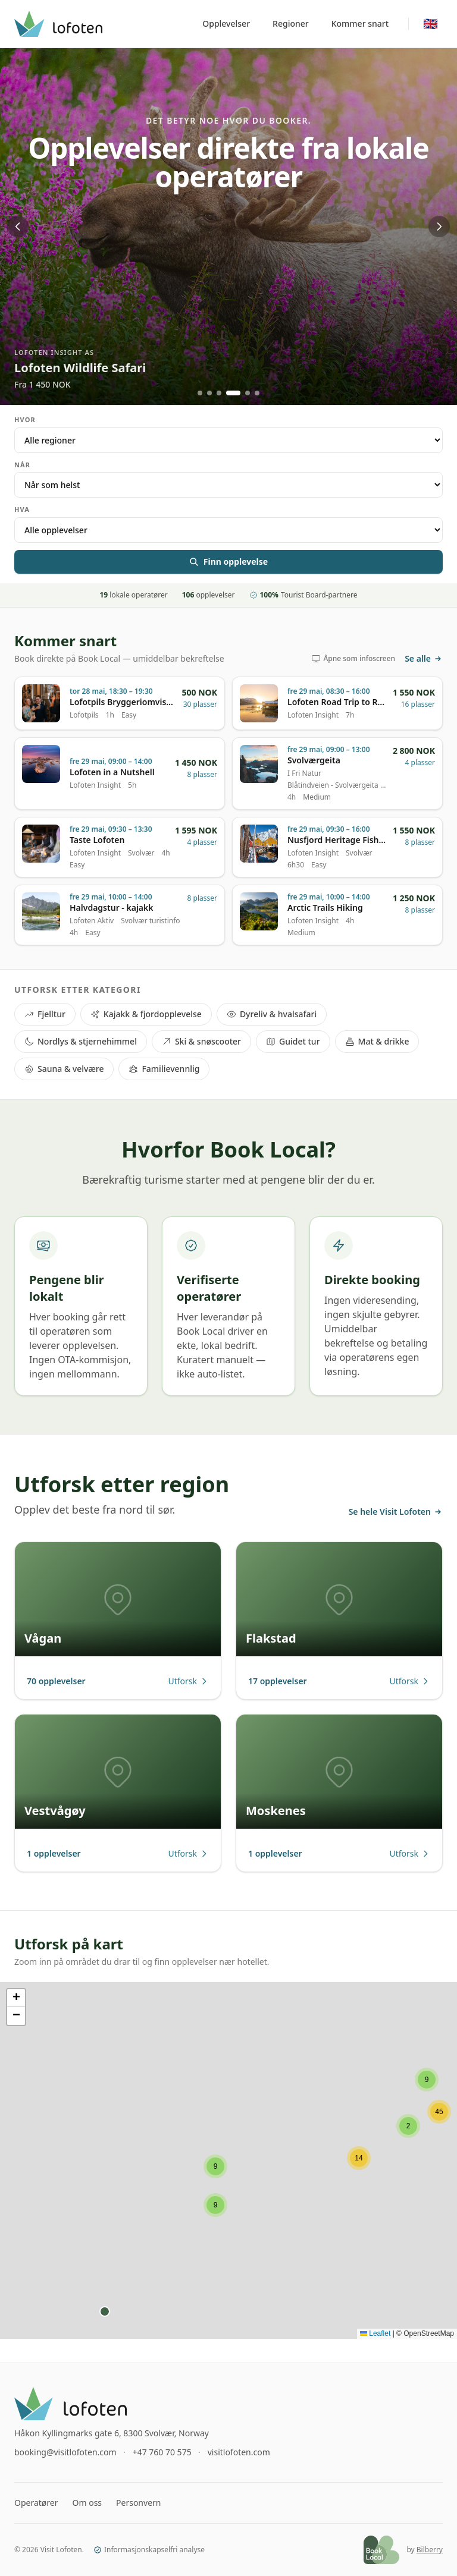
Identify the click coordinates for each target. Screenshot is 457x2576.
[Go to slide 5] (247, 393)
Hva (22, 509)
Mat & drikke (377, 1041)
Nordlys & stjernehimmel (80, 1041)
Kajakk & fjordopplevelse (146, 1014)
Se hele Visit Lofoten (396, 1511)
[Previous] (18, 226)
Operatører (36, 2502)
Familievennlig (164, 1068)
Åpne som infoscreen (353, 658)
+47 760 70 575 (162, 2452)
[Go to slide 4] (233, 393)
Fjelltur (44, 1014)
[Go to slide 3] (219, 393)
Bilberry (430, 2549)
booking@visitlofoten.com (65, 2452)
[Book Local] (381, 2550)
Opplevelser (226, 23)
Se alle (424, 658)
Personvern (138, 2502)
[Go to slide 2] (209, 393)
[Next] (439, 226)
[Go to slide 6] (257, 393)
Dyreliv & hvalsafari (272, 1014)
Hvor (25, 419)
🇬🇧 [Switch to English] (430, 23)
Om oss (87, 2502)
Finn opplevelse (228, 561)
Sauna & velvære (64, 1068)
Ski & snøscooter (201, 1041)
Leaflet (375, 2333)
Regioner (291, 23)
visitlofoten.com (239, 2452)
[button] (215, 2166)
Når (22, 464)
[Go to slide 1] (200, 393)
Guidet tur (293, 1041)
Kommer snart (360, 23)
